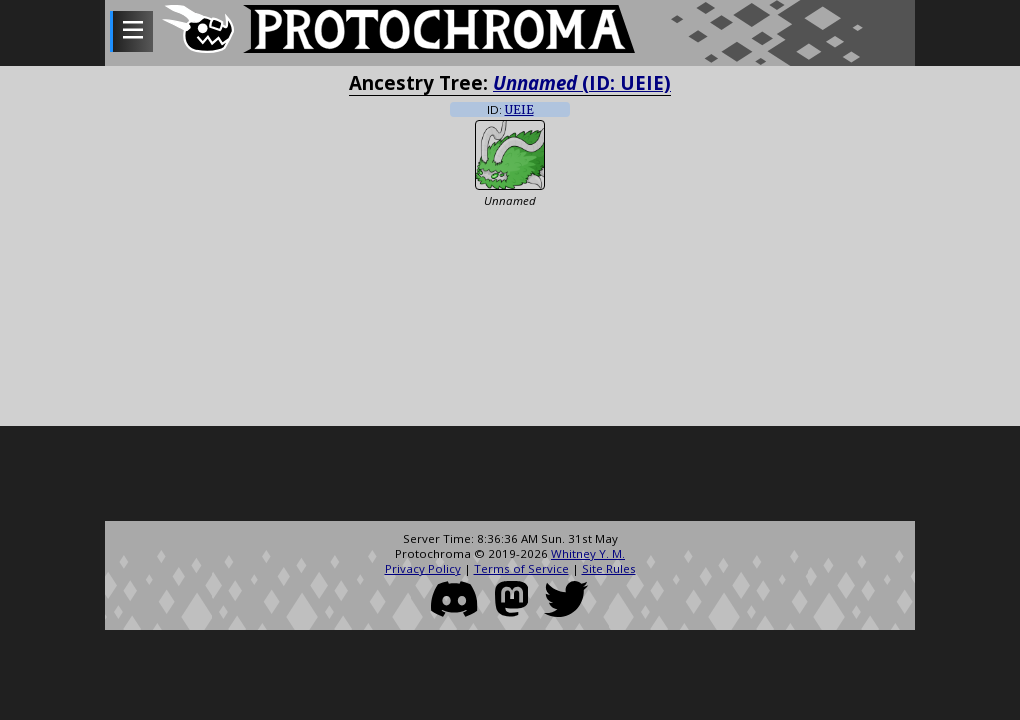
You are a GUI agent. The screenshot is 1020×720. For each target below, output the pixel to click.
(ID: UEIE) (582, 82)
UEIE (519, 110)
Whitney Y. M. (588, 553)
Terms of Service (521, 568)
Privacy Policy (423, 568)
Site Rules (609, 568)
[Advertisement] (510, 476)
